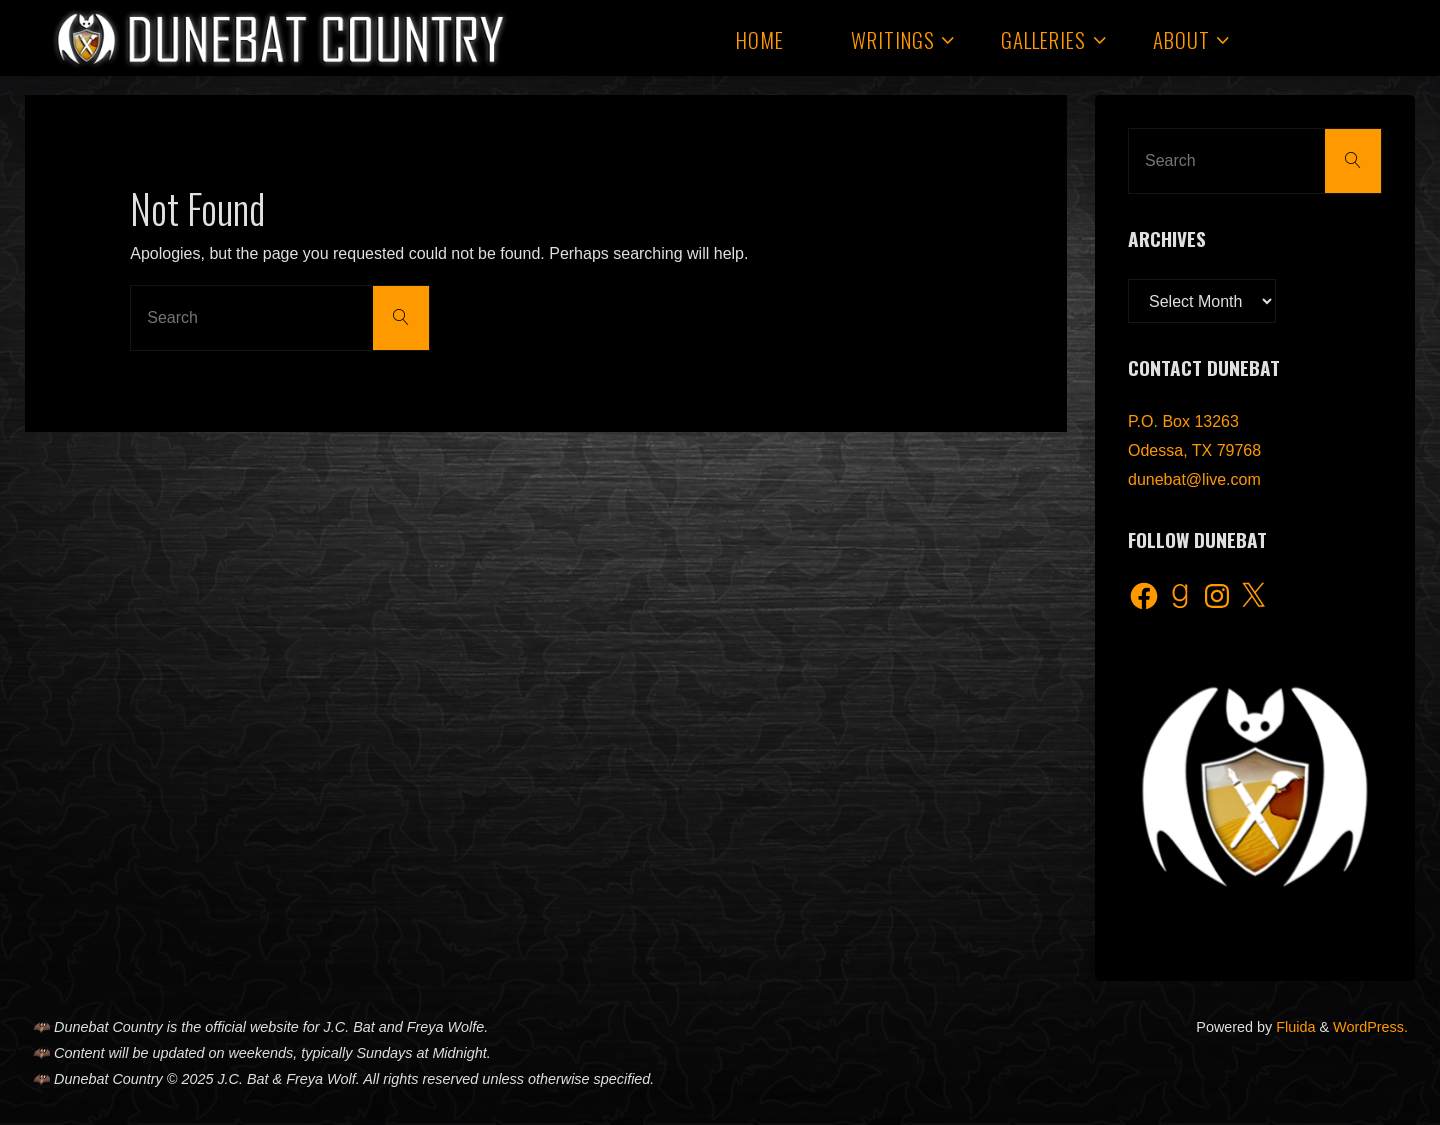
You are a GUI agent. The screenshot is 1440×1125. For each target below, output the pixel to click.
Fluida (1293, 1027)
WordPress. (1370, 1027)
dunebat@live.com (1194, 479)
